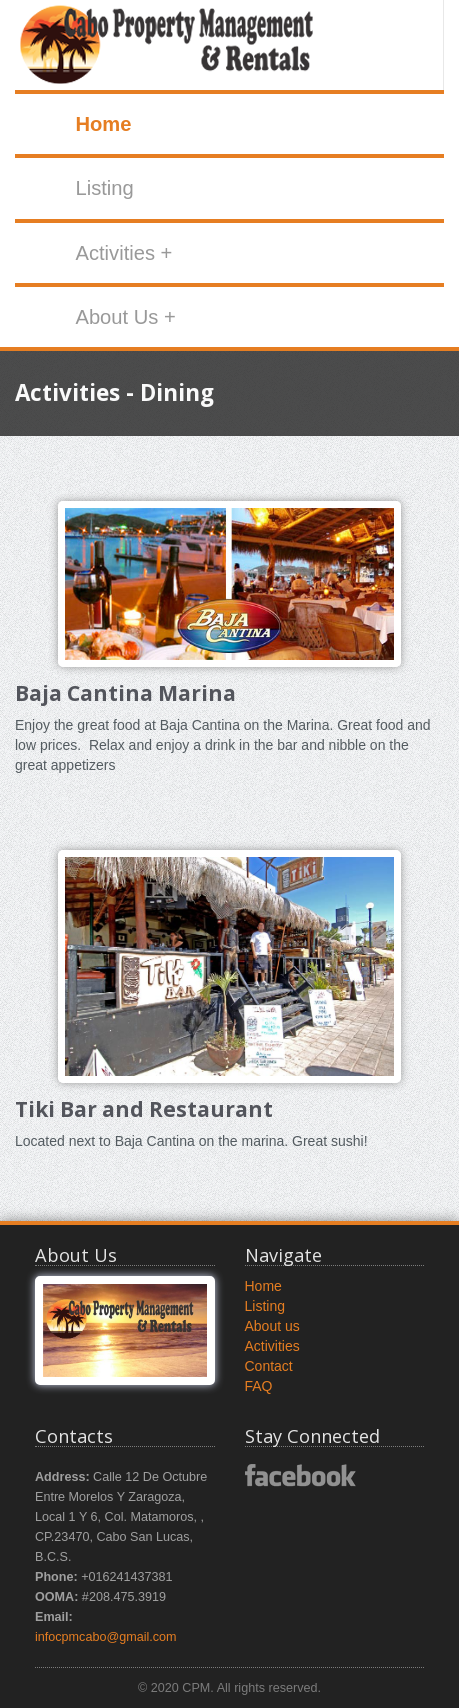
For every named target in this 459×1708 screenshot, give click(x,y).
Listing (104, 188)
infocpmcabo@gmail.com (106, 1637)
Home (103, 124)
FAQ (259, 1386)
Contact (269, 1366)
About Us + (125, 317)
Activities (272, 1346)
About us (272, 1326)
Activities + (123, 253)
